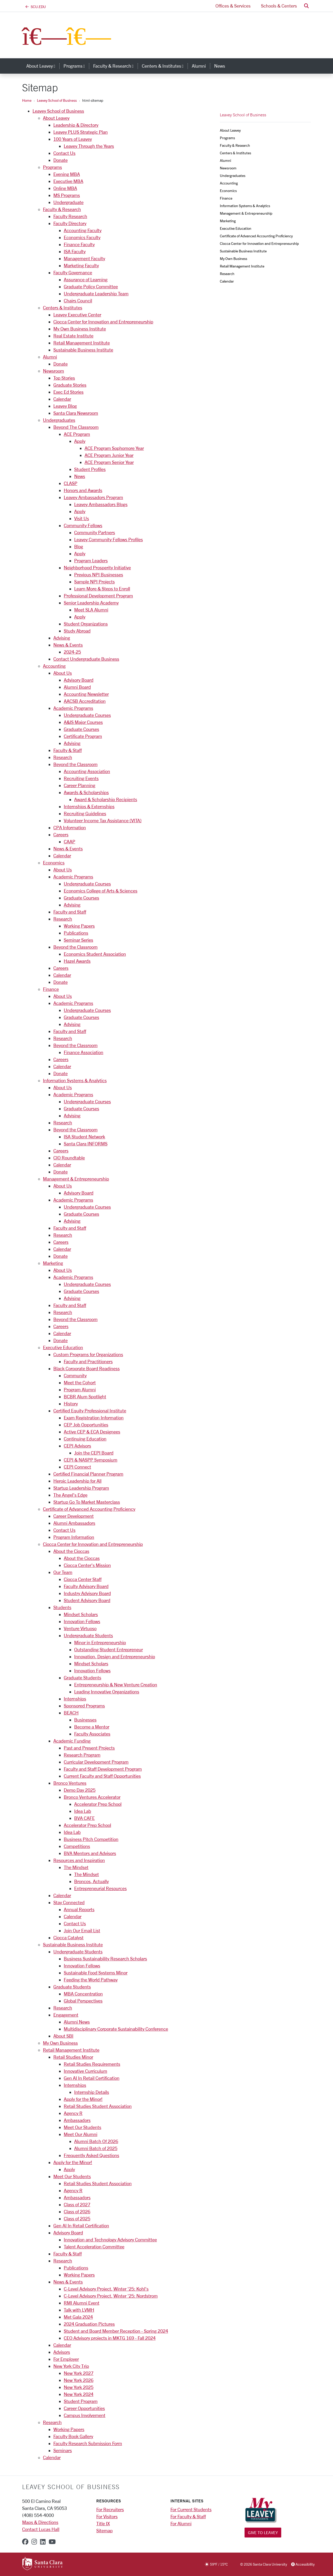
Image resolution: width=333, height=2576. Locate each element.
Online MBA (65, 188)
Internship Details (91, 2092)
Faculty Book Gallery (73, 2436)
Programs (52, 167)
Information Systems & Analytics (75, 1080)
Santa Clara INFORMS (85, 1143)
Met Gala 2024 (78, 2316)
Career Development (73, 1516)
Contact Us (64, 153)
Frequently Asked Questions (91, 2155)
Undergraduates (59, 420)
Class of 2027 (77, 2204)
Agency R (73, 2113)
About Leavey (56, 117)
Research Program (82, 1754)
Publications (76, 932)
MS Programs (66, 195)
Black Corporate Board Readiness (86, 1368)
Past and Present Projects (89, 1747)
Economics (54, 862)
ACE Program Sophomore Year (114, 448)
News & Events (68, 644)
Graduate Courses (81, 729)
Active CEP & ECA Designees (92, 1431)
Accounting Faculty (82, 230)
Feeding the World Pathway (91, 1979)
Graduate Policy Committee (91, 286)
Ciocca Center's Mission (87, 1565)
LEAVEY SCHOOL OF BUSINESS (71, 2486)
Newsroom (53, 370)
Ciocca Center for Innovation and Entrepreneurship (103, 321)
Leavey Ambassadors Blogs (100, 504)
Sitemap (104, 2530)
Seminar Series (78, 939)
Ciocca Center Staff (82, 1579)
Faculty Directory (69, 223)
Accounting (54, 665)
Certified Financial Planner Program (88, 1473)
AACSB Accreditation (85, 701)
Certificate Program (83, 736)
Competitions (77, 1846)
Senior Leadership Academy (91, 602)
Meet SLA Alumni (91, 609)
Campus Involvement (84, 2415)
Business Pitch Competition (91, 1839)
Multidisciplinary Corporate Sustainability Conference (116, 2028)
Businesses (85, 1719)
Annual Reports (79, 1909)
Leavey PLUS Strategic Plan (80, 132)
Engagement (65, 2014)
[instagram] (34, 2541)
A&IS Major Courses (83, 722)
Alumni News (77, 2021)
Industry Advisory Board (87, 1593)
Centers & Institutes (62, 307)
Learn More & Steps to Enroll (102, 588)
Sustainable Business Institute (83, 349)
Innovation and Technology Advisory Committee (110, 2239)
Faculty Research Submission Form (87, 2443)
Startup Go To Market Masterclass (86, 1501)
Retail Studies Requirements (92, 2064)
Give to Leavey (263, 2532)
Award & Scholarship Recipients (105, 799)
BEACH (71, 1712)
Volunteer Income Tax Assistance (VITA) (103, 820)
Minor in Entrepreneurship (100, 1642)
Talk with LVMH (79, 2309)
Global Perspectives (83, 2000)
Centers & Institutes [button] (165, 65)
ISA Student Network (84, 1136)
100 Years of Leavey (72, 139)
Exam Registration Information (94, 1417)
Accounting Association (87, 771)
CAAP (69, 841)
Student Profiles (90, 469)
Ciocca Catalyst (68, 1937)
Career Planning (79, 785)
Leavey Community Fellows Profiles (108, 539)
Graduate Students (82, 1677)
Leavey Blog (65, 406)
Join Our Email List (82, 1930)
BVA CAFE (84, 1818)
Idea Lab (82, 1811)
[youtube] (52, 2541)
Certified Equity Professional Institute (89, 1410)
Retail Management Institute (81, 342)
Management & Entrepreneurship (76, 1178)
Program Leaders (91, 560)
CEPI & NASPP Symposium (90, 1459)
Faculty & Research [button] (115, 65)
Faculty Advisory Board (86, 1586)
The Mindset (76, 1867)
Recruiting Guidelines (85, 813)
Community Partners (94, 532)
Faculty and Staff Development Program (103, 1768)
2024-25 (72, 651)
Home (26, 100)
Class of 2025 (77, 2218)
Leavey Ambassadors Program (93, 497)
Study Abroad (77, 630)
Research (62, 757)
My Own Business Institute (79, 328)
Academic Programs (73, 708)
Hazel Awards (77, 961)
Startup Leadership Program (81, 1487)
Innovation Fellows (82, 1621)
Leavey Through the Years (89, 146)
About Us (62, 672)
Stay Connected (69, 1902)
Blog (78, 546)
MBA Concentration (83, 1993)
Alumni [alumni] (199, 65)
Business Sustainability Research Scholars (105, 1958)
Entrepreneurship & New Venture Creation (115, 1684)
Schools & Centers (279, 5)
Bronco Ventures (69, 1783)
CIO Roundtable (69, 1157)
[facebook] (25, 2541)
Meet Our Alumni (80, 2134)
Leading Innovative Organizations (106, 1691)
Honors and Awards (83, 490)
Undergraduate (68, 202)
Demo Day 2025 (79, 1790)
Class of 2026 (77, 2211)
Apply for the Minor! (83, 2099)
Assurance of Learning (85, 279)
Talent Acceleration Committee (94, 2246)
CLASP (70, 483)
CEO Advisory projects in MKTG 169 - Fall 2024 (110, 2338)
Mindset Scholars (81, 1614)
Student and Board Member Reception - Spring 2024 (116, 2330)
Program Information (73, 1537)
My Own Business (60, 2042)
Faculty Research (70, 216)
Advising (61, 637)
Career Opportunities (84, 2408)
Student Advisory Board (87, 1600)
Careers (60, 834)
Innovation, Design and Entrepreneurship (114, 1656)
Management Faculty (84, 258)
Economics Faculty (82, 237)
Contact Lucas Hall (40, 2529)
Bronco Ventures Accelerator (92, 1797)
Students (62, 1607)
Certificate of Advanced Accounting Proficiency (89, 1509)
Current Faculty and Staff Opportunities (102, 1775)
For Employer (66, 2359)
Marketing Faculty (81, 265)
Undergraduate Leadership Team (96, 293)
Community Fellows (83, 525)
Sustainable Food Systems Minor (95, 1972)
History (71, 1403)
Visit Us (81, 518)
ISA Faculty (75, 251)
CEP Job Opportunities (86, 1424)
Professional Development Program (98, 595)
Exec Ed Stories (68, 391)
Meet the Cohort (80, 1382)
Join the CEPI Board (93, 1452)
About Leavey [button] (42, 65)
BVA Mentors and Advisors (90, 1853)
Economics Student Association (95, 954)
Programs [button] (76, 65)
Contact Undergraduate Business (86, 658)
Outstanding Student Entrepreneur (108, 1649)
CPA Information (69, 827)
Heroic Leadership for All (77, 1480)
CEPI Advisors (77, 1445)
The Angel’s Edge (70, 1494)
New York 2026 (78, 2380)
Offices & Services (233, 5)
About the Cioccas (71, 1551)
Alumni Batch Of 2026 (96, 2141)
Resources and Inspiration (79, 1860)
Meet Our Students (82, 2127)
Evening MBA (66, 174)
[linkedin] (43, 2541)
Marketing (53, 1263)
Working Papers (79, 925)
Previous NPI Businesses (98, 574)
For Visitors (107, 2516)
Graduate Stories (69, 384)
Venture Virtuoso (80, 1628)
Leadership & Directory (75, 124)
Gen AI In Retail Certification (91, 2078)
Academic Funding (72, 1740)
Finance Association (83, 1052)
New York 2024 (78, 2394)
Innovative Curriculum (85, 2071)
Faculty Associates (92, 1733)
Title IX (103, 2523)
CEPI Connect (77, 1466)
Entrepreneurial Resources (100, 1888)
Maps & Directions (40, 2522)
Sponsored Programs (84, 1705)
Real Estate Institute (73, 335)
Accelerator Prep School (97, 1804)
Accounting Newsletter (86, 694)
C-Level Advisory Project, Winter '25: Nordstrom (111, 2295)
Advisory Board (78, 680)
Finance (51, 989)
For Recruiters (110, 2509)
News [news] (219, 65)
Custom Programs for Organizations (88, 1354)
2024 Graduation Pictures (89, 2323)
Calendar (62, 398)
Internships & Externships (89, 806)
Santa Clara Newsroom (75, 413)
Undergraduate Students (88, 1635)
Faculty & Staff (67, 750)
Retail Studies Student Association (98, 2106)
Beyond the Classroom (75, 764)
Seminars (62, 2450)
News (79, 476)
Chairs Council (78, 300)
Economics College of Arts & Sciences (100, 890)
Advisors (61, 2352)
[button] (306, 5)
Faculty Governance (72, 272)
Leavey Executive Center (77, 314)
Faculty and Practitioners (88, 1361)
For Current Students (191, 2509)
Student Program (81, 2401)
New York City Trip (71, 2366)
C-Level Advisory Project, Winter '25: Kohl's (106, 2288)
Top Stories (64, 377)
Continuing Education (85, 1438)
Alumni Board (77, 687)
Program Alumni (80, 1389)
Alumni (50, 356)
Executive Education (63, 1347)
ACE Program (77, 434)
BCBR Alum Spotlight (85, 1396)
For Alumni (180, 2523)
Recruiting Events (81, 778)
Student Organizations (86, 623)
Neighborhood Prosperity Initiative (97, 567)
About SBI (63, 2035)
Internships (75, 1698)
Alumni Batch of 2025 (95, 2148)
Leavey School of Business (57, 100)
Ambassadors (77, 2120)
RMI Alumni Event (81, 2302)
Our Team (62, 1572)
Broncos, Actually (91, 1881)
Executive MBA (68, 181)
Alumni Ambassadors (74, 1523)
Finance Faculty (79, 244)
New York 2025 (78, 2387)
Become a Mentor (91, 1726)
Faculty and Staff (69, 911)
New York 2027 (78, 2373)
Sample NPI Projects (94, 581)
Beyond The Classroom (76, 427)
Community (75, 1375)
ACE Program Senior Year (109, 462)
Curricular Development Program (96, 1761)
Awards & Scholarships (86, 792)
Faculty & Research (62, 209)
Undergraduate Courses (87, 715)
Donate (60, 160)
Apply (79, 441)
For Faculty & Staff (188, 2516)
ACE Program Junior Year (109, 455)
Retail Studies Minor (73, 2056)
